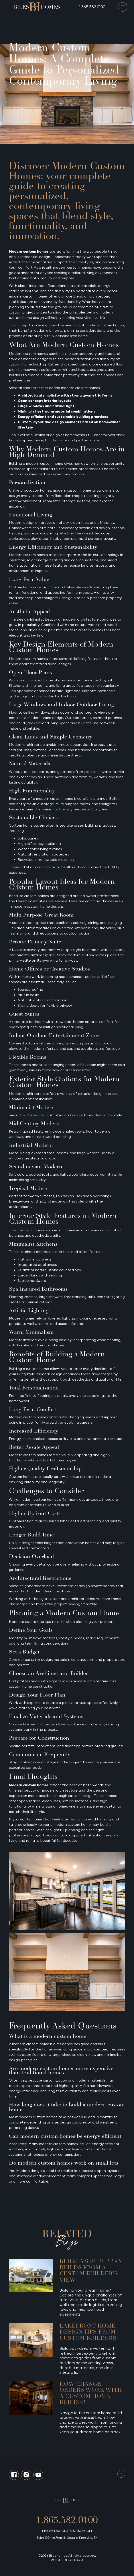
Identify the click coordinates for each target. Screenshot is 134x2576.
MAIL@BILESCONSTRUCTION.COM (67, 2531)
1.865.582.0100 (92, 6)
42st (80, 2560)
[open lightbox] (67, 1891)
